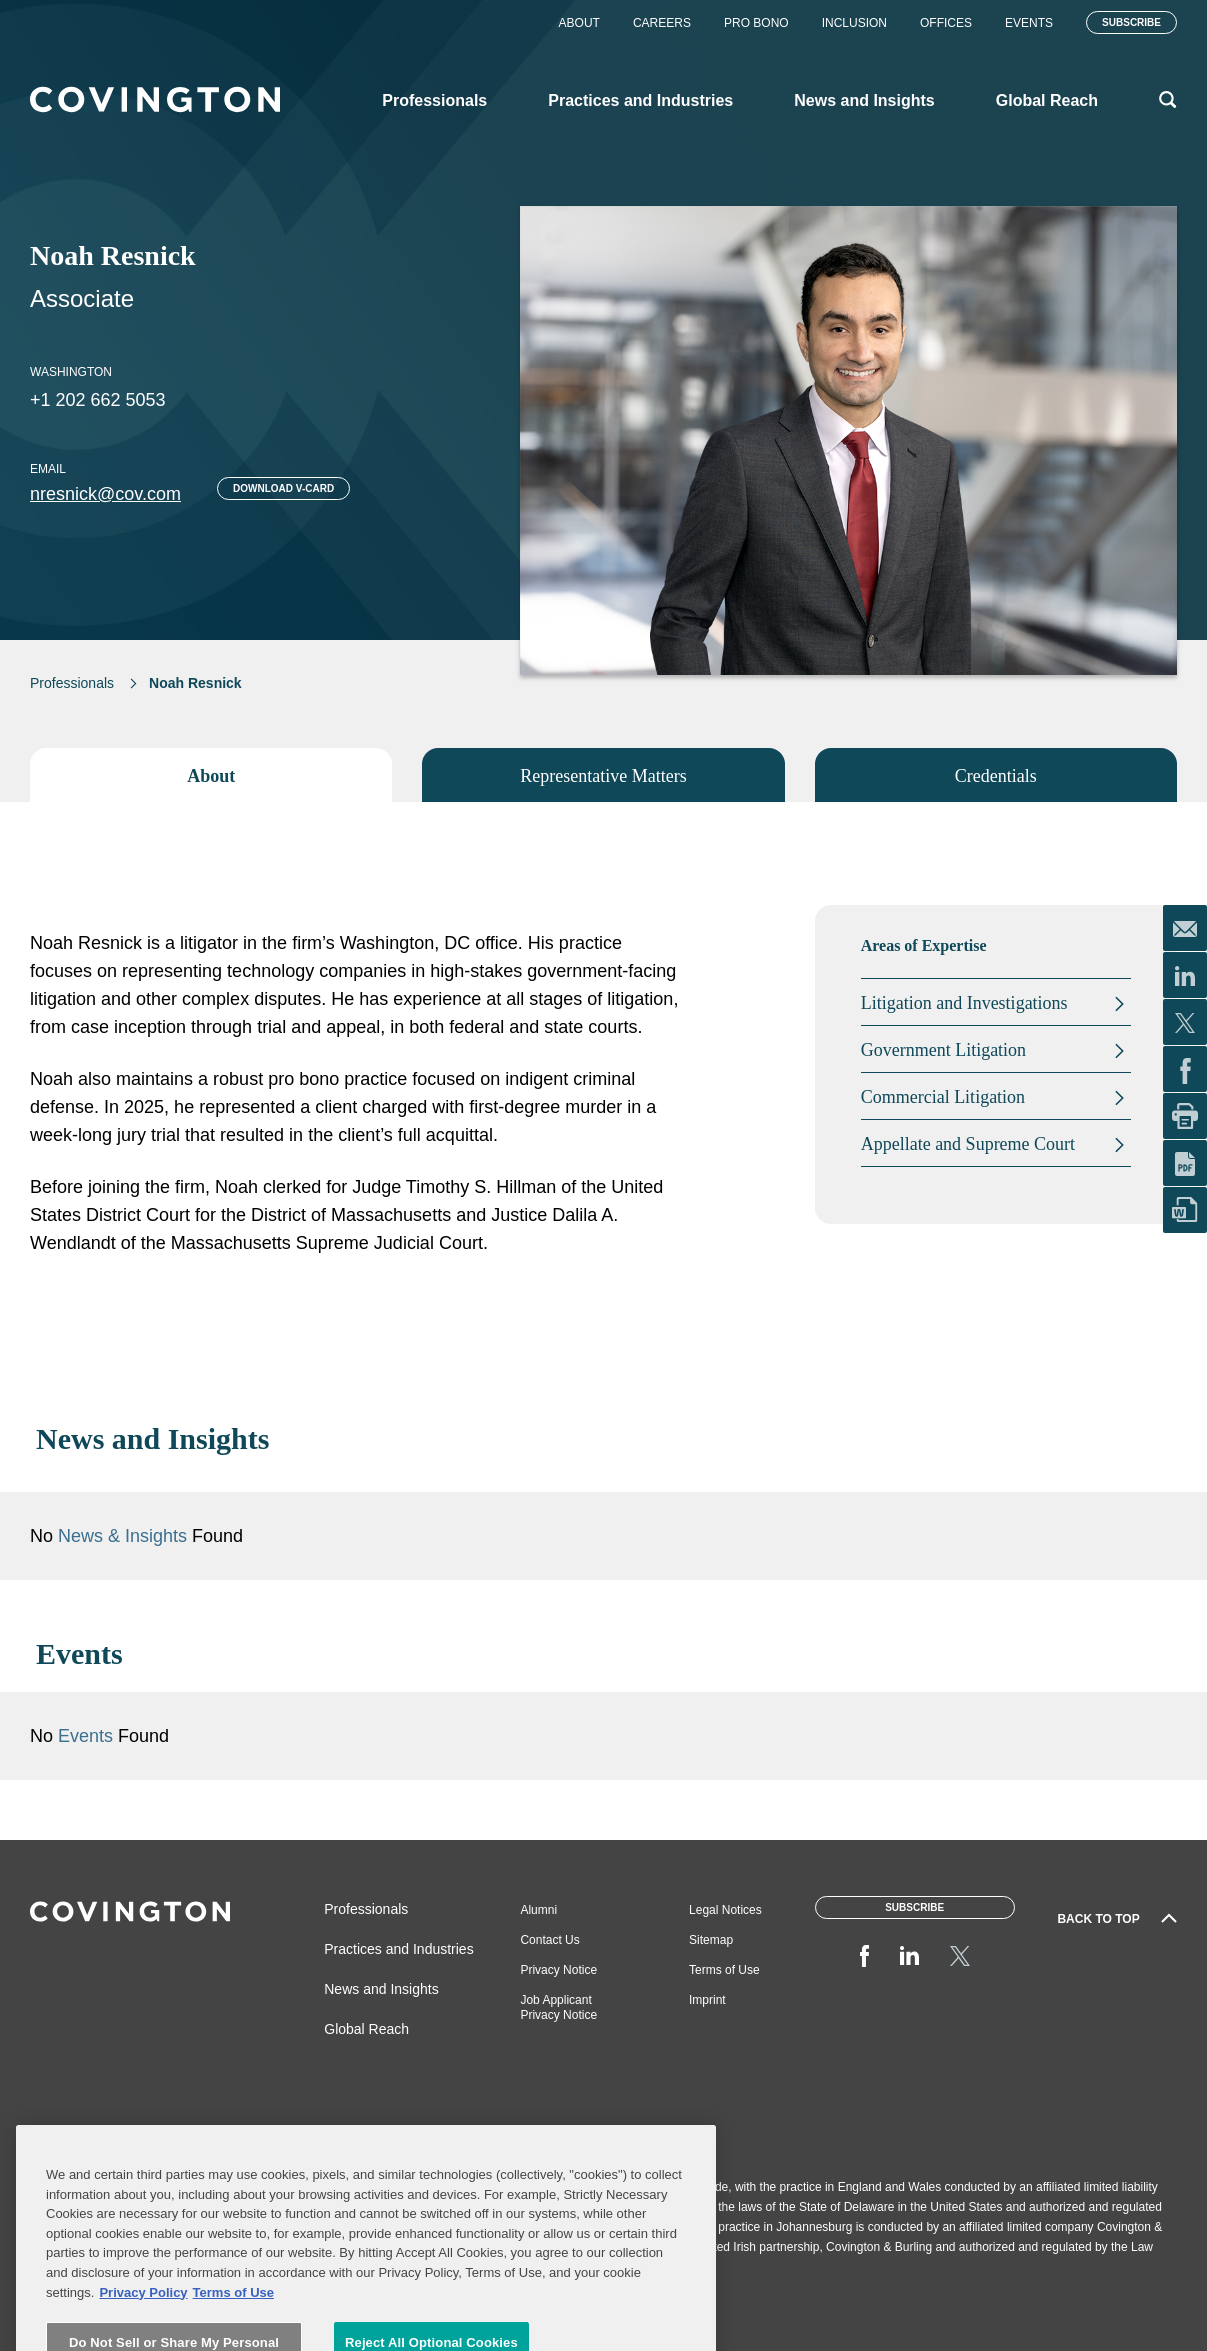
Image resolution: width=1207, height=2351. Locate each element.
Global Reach (366, 2029)
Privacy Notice (558, 1970)
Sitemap (711, 1940)
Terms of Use (724, 1970)
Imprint (707, 2000)
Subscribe (1131, 22)
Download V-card (283, 488)
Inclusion (854, 23)
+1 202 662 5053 (98, 400)
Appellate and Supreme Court (968, 1144)
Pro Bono (756, 23)
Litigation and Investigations (964, 1003)
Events (1029, 23)
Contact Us (549, 1940)
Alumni (538, 1910)
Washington (71, 372)
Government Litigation (943, 1050)
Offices (946, 23)
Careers (662, 23)
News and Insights (381, 1989)
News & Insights (122, 1536)
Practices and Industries (398, 1949)
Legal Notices (725, 1910)
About (579, 23)
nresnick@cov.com (105, 494)
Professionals (72, 683)
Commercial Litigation (943, 1097)
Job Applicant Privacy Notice (558, 2007)
